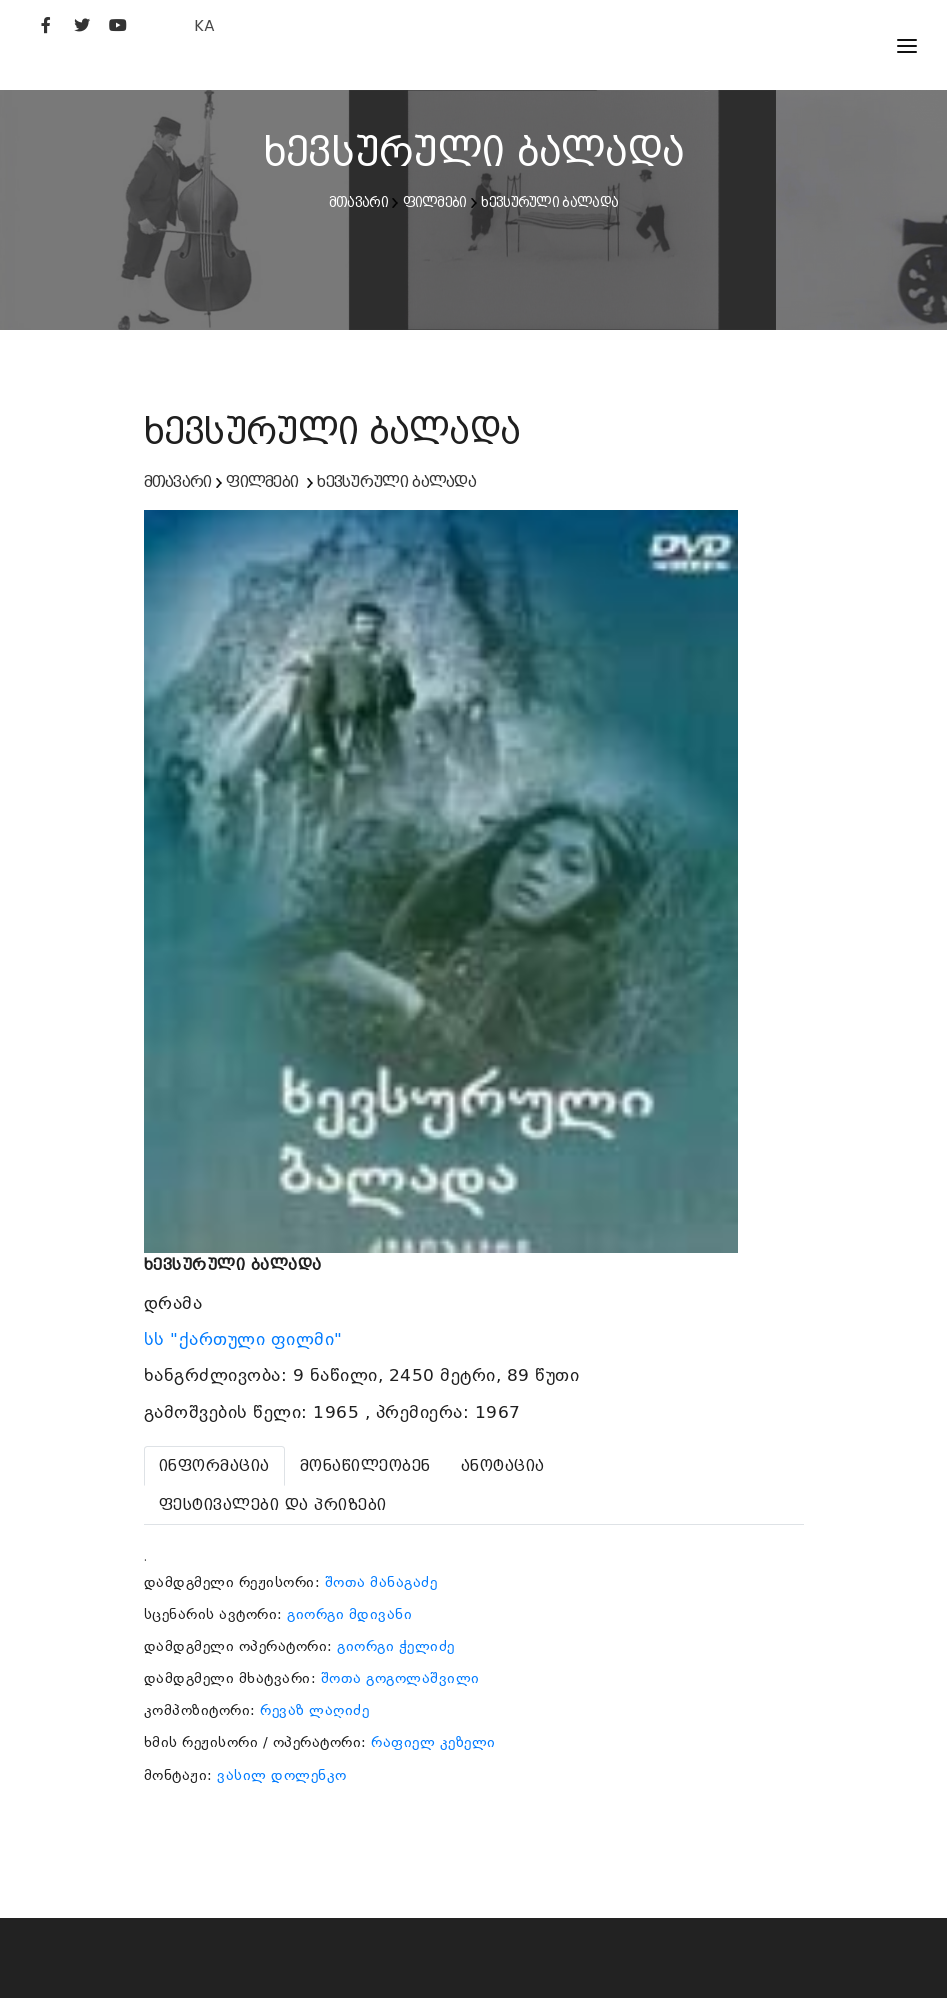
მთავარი (358, 202)
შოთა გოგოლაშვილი (400, 1678)
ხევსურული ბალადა (549, 202)
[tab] (214, 1466)
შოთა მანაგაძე (381, 1582)
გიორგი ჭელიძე (396, 1646)
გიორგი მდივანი (349, 1614)
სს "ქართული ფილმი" (246, 1339)
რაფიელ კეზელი (433, 1742)
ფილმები (435, 202)
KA (204, 25)
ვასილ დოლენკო (282, 1775)
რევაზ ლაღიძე (314, 1710)
